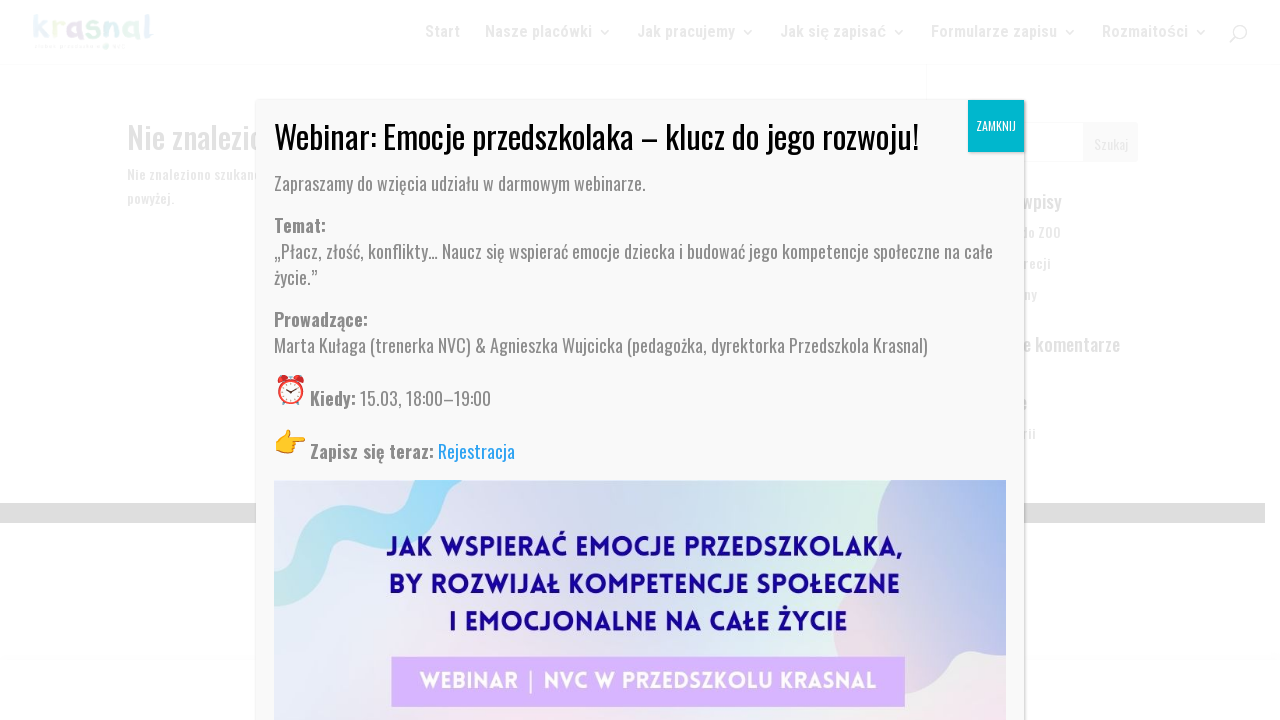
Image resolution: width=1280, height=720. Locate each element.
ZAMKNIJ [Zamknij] (996, 125)
